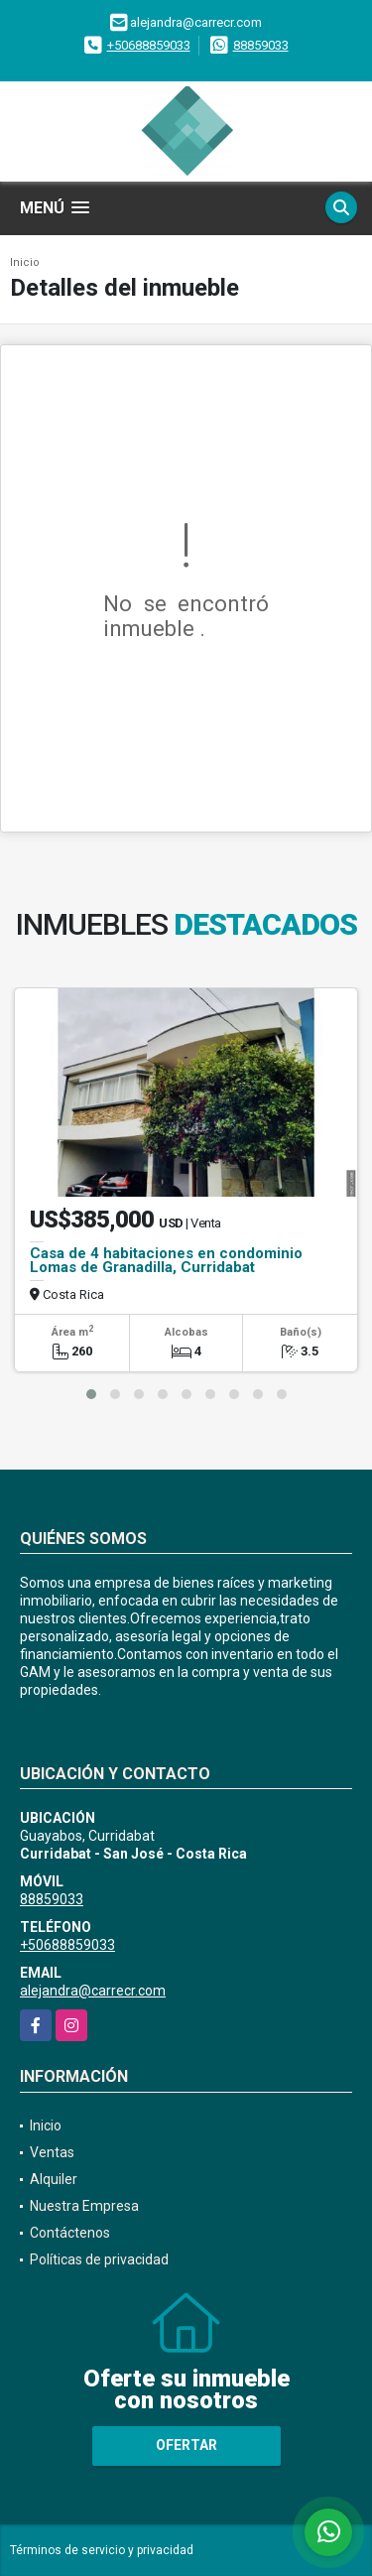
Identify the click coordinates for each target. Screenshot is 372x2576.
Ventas (52, 2152)
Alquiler (53, 2179)
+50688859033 (148, 45)
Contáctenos (70, 2233)
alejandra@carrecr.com (93, 1990)
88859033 (261, 45)
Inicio (25, 262)
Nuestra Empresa (84, 2206)
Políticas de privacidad (99, 2259)
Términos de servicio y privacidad (101, 2550)
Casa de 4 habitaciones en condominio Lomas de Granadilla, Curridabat (166, 1260)
